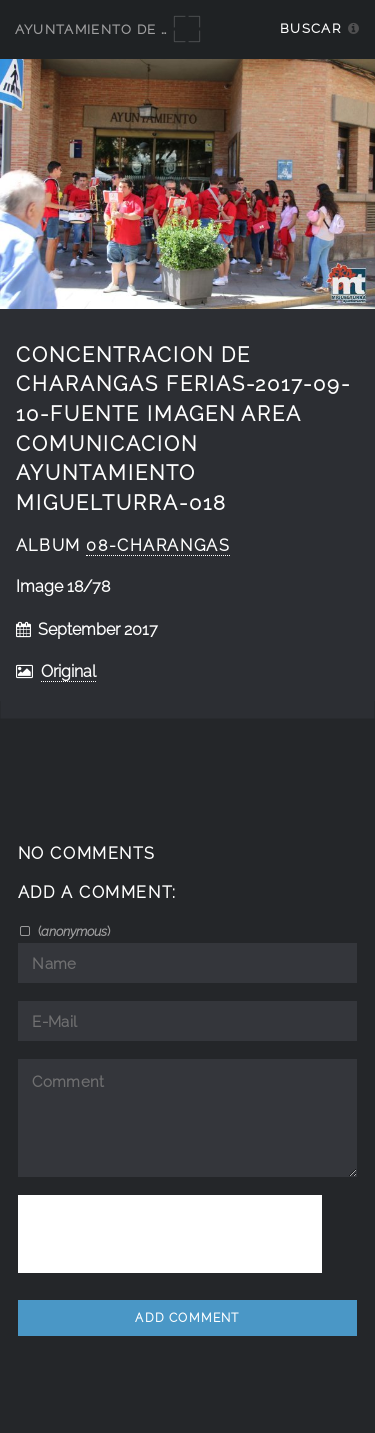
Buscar (310, 28)
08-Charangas (158, 545)
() (72, 931)
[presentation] (170, 1234)
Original (68, 671)
